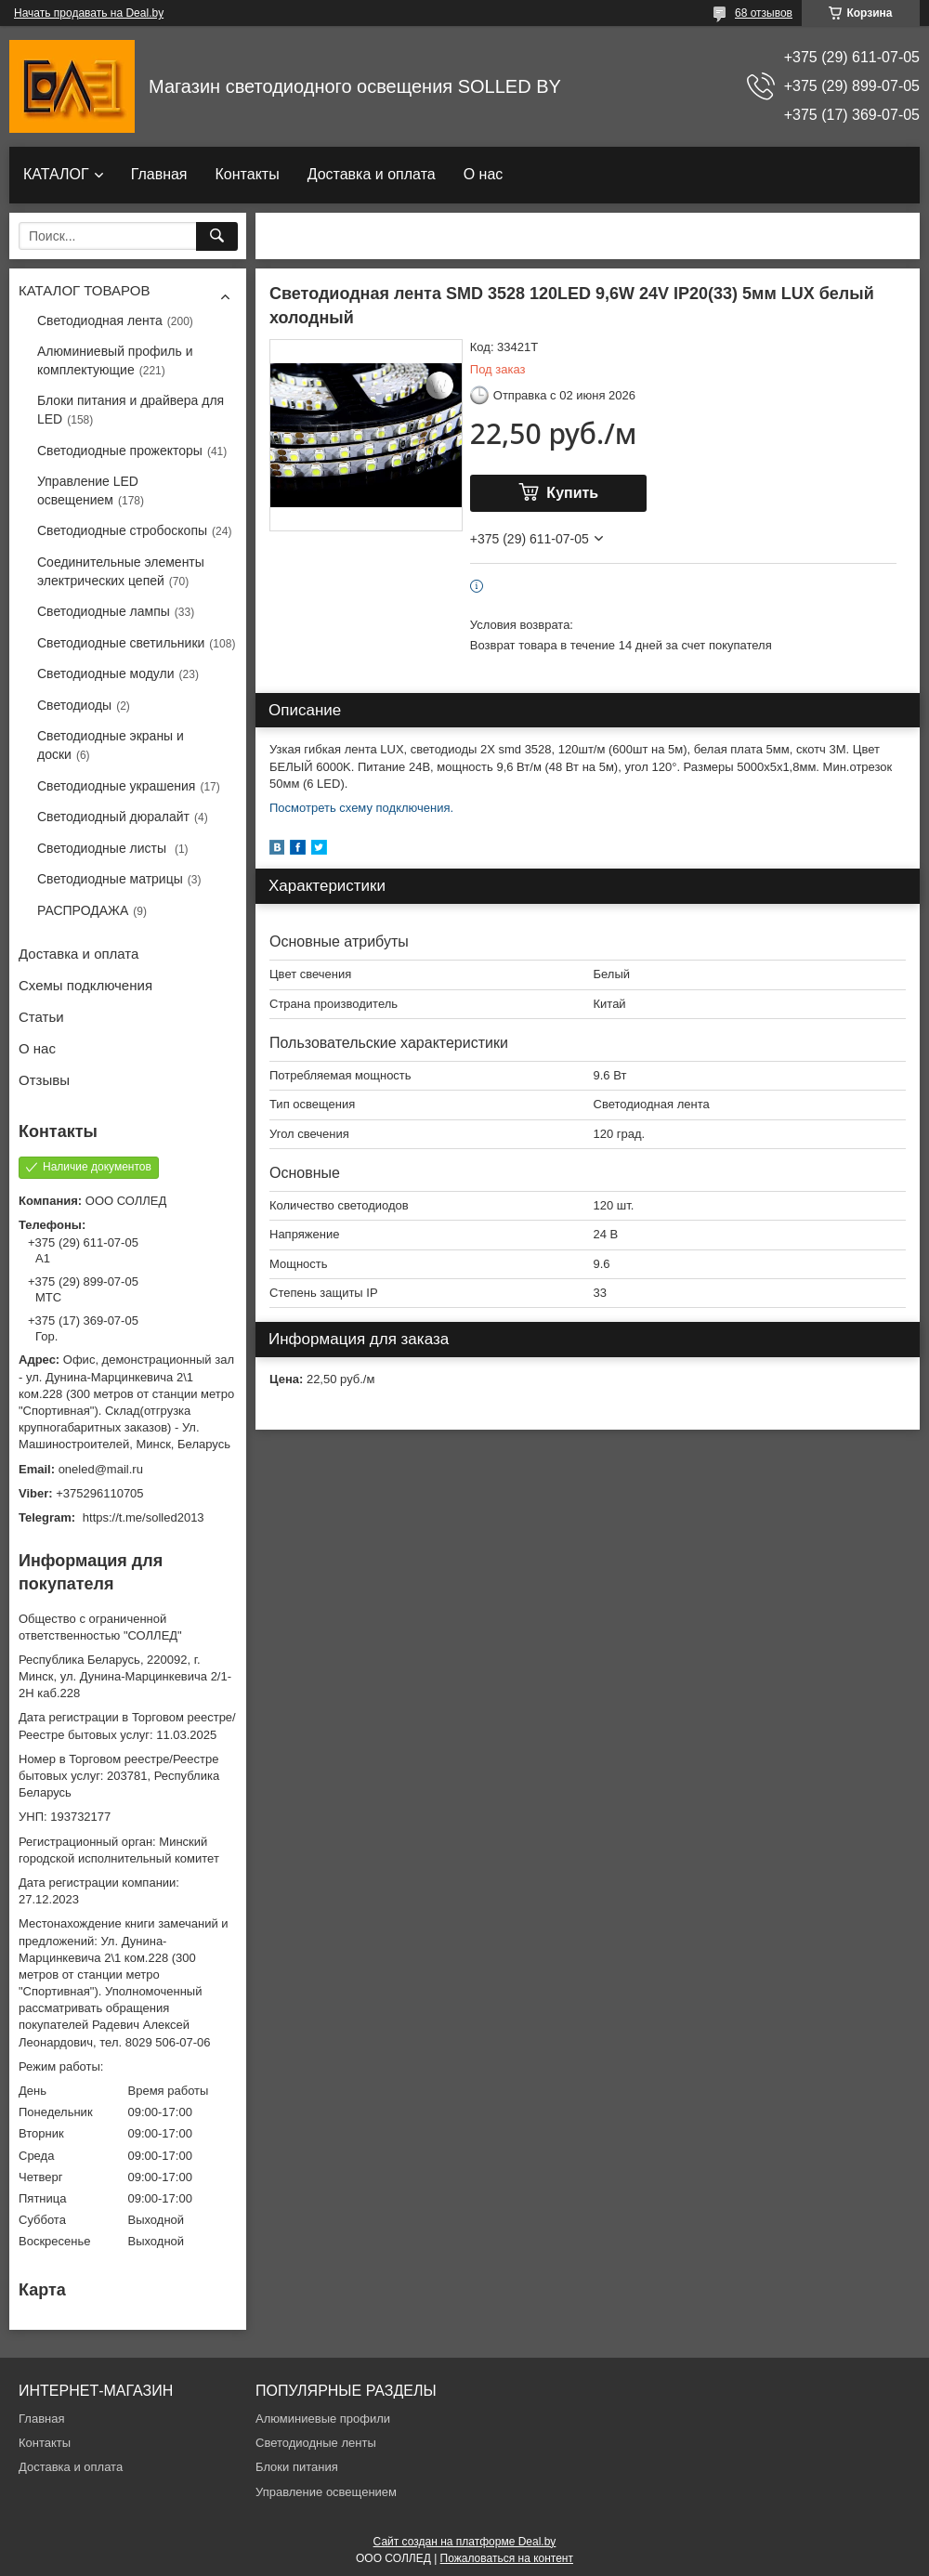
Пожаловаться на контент (506, 2558)
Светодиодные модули (106, 673)
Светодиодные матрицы (110, 878)
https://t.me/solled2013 (143, 1517)
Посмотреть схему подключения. (361, 808)
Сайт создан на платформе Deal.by (464, 2541)
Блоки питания (296, 2467)
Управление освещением (326, 2492)
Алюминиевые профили (322, 2419)
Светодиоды (74, 705)
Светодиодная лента (100, 320)
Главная (159, 174)
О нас (484, 174)
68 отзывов (763, 13)
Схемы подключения (85, 985)
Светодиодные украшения (116, 785)
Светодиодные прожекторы (120, 450)
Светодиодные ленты (315, 2443)
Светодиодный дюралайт (113, 816)
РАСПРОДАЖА (82, 910)
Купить (572, 493)
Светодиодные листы (103, 848)
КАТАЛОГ (56, 174)
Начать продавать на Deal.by (89, 13)
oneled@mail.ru (101, 1469)
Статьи (41, 1017)
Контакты (248, 174)
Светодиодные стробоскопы (122, 530)
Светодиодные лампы (103, 611)
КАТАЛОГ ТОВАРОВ (84, 290)
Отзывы (44, 1080)
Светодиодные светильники (120, 642)
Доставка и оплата (371, 174)
